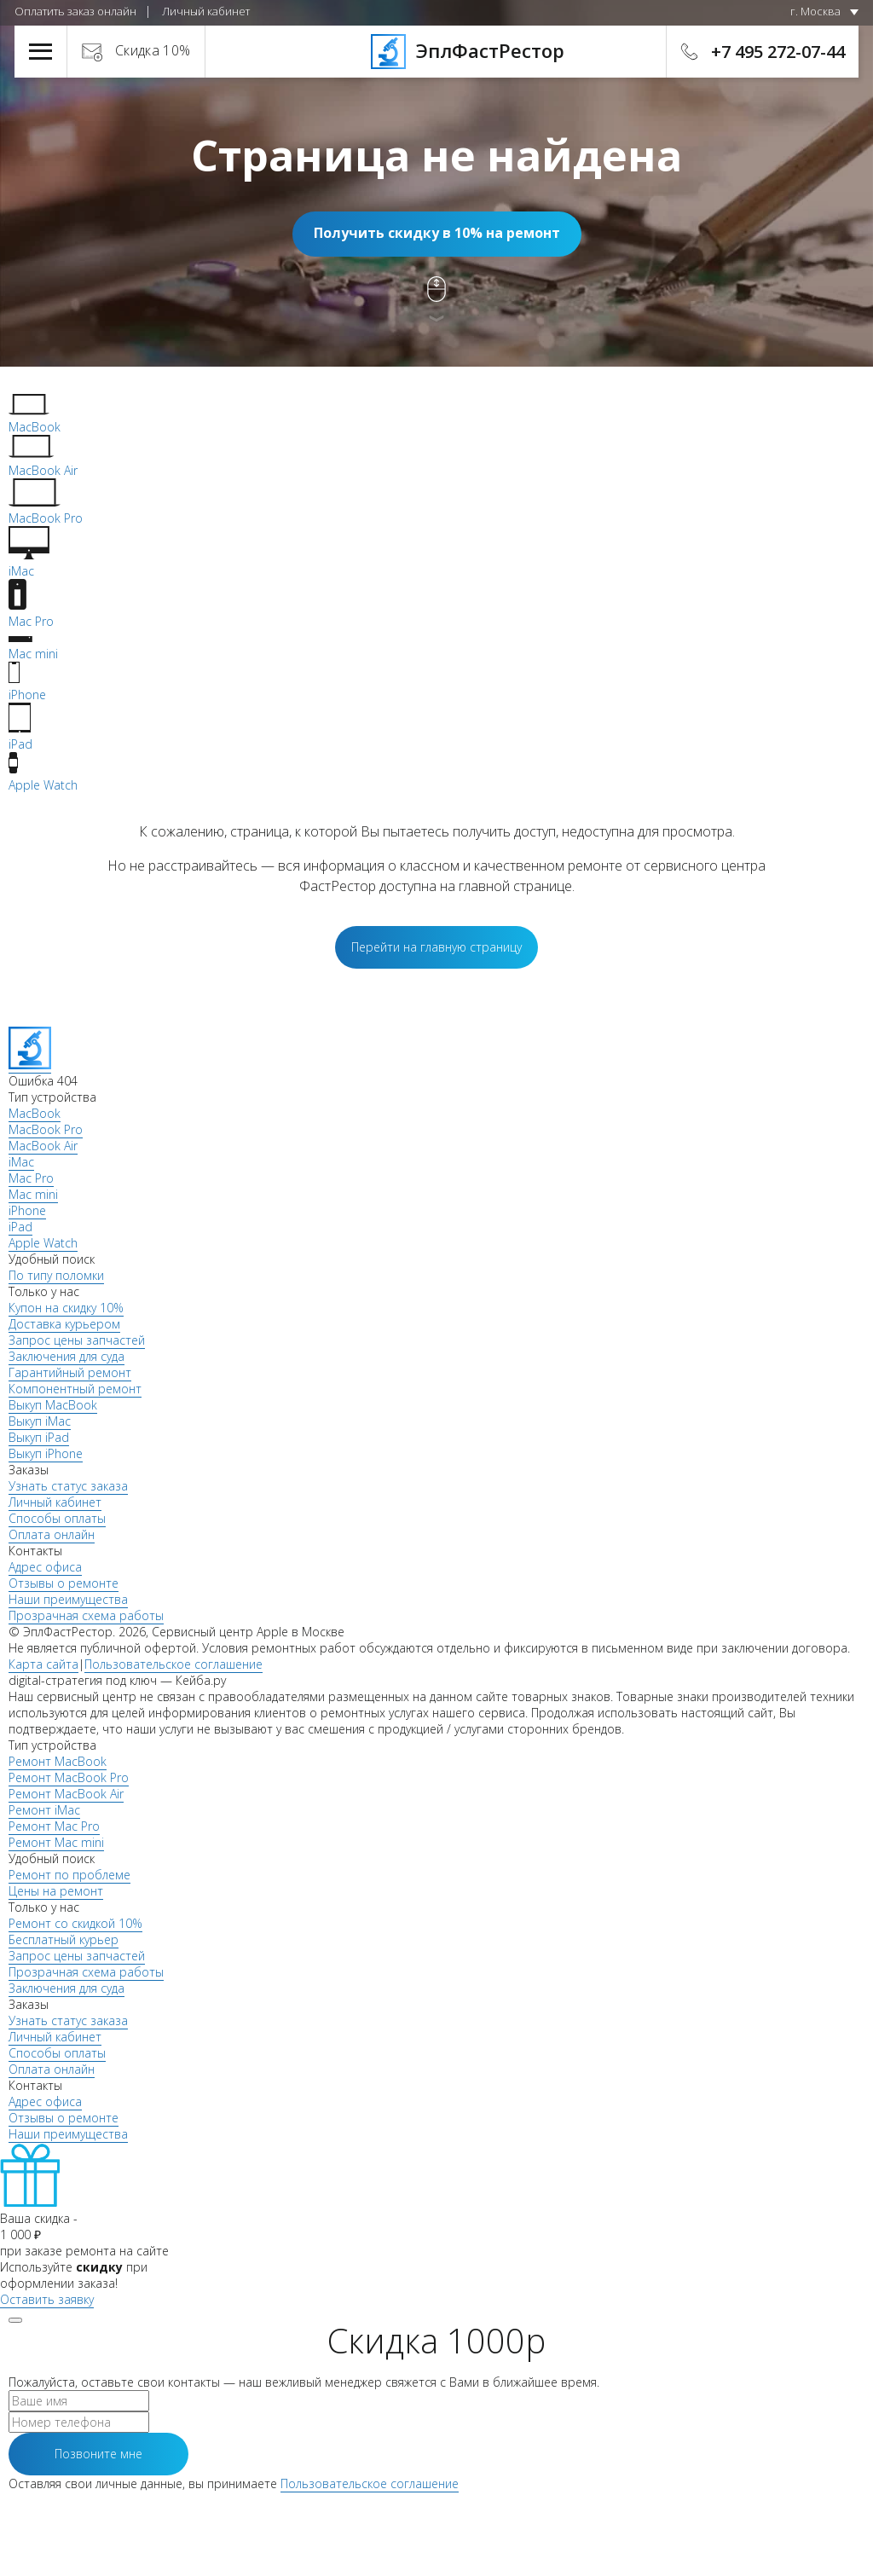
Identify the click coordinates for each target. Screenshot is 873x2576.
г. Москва (815, 11)
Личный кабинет (206, 11)
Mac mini (33, 1194)
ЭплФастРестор (436, 50)
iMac (21, 1162)
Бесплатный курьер (64, 1939)
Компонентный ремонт (75, 1389)
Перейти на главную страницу (436, 947)
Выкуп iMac (40, 1421)
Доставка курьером (64, 1324)
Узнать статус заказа (68, 1486)
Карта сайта (43, 1664)
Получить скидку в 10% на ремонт (437, 232)
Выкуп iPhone (46, 1453)
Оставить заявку (47, 2299)
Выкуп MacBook (53, 1405)
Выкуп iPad (39, 1437)
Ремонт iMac (44, 1810)
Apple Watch (43, 1243)
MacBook (35, 1113)
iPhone (27, 1210)
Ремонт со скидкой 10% (75, 1923)
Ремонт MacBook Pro (69, 1777)
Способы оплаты (57, 1518)
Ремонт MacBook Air (66, 1794)
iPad (20, 1227)
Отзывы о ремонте (64, 1583)
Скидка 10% (153, 50)
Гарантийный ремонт (70, 1372)
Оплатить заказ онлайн (75, 11)
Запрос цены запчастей (77, 1340)
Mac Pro (31, 1178)
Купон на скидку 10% (66, 1308)
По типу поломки (56, 1275)
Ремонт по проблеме (69, 1875)
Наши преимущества (68, 1599)
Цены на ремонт (56, 1891)
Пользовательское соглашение (173, 1664)
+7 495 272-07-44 (778, 51)
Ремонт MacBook (58, 1761)
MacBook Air (43, 1145)
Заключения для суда (66, 1356)
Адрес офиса (45, 1567)
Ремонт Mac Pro (54, 1826)
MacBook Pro (46, 1129)
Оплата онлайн (52, 1534)
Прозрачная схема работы (86, 1615)
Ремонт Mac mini (56, 1842)
